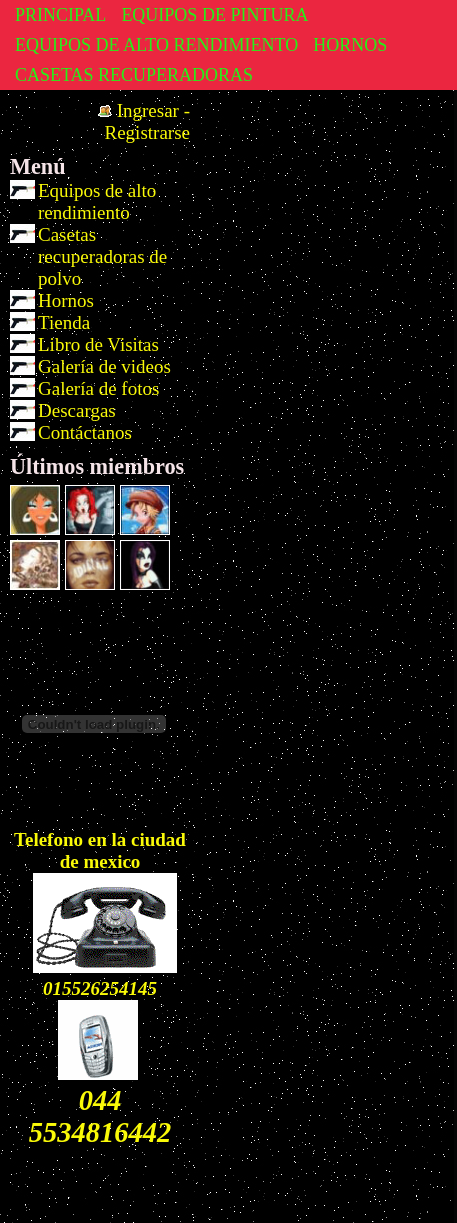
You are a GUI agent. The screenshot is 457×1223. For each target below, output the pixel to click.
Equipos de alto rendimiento (97, 201)
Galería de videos (104, 366)
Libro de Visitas (98, 344)
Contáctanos (85, 432)
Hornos (66, 300)
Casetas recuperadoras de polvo (102, 256)
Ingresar (148, 110)
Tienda (64, 322)
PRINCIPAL (60, 15)
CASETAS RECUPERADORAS (134, 75)
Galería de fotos (98, 388)
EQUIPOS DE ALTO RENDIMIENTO (156, 45)
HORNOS (350, 45)
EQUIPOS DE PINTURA (214, 15)
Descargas (77, 410)
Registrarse (147, 132)
